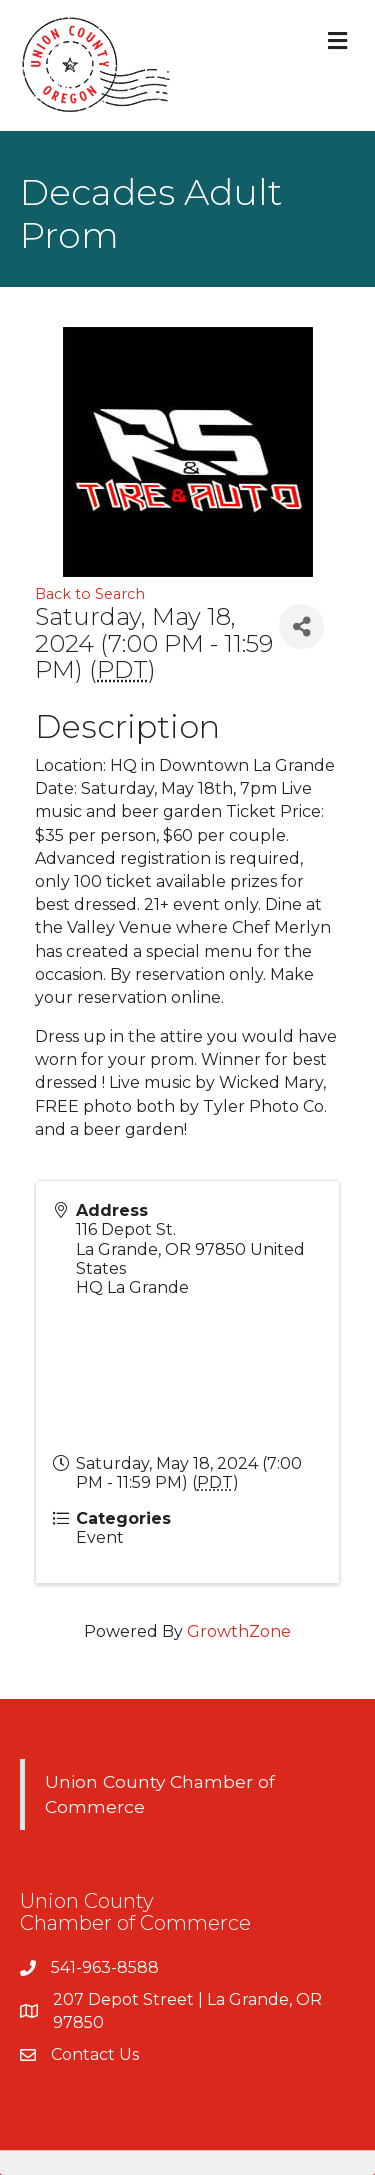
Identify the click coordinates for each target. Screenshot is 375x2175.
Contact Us (95, 2054)
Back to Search (90, 594)
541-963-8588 (105, 1967)
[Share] (301, 626)
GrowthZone (239, 1631)
